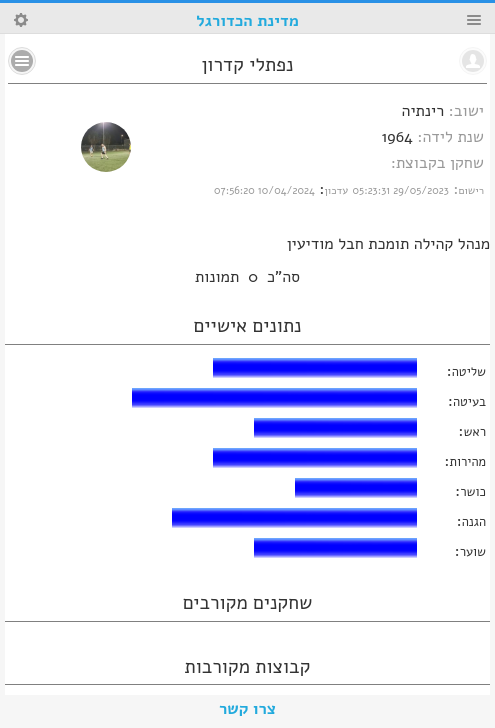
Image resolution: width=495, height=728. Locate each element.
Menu (474, 20)
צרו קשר (247, 709)
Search (21, 20)
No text (22, 61)
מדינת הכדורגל (247, 21)
